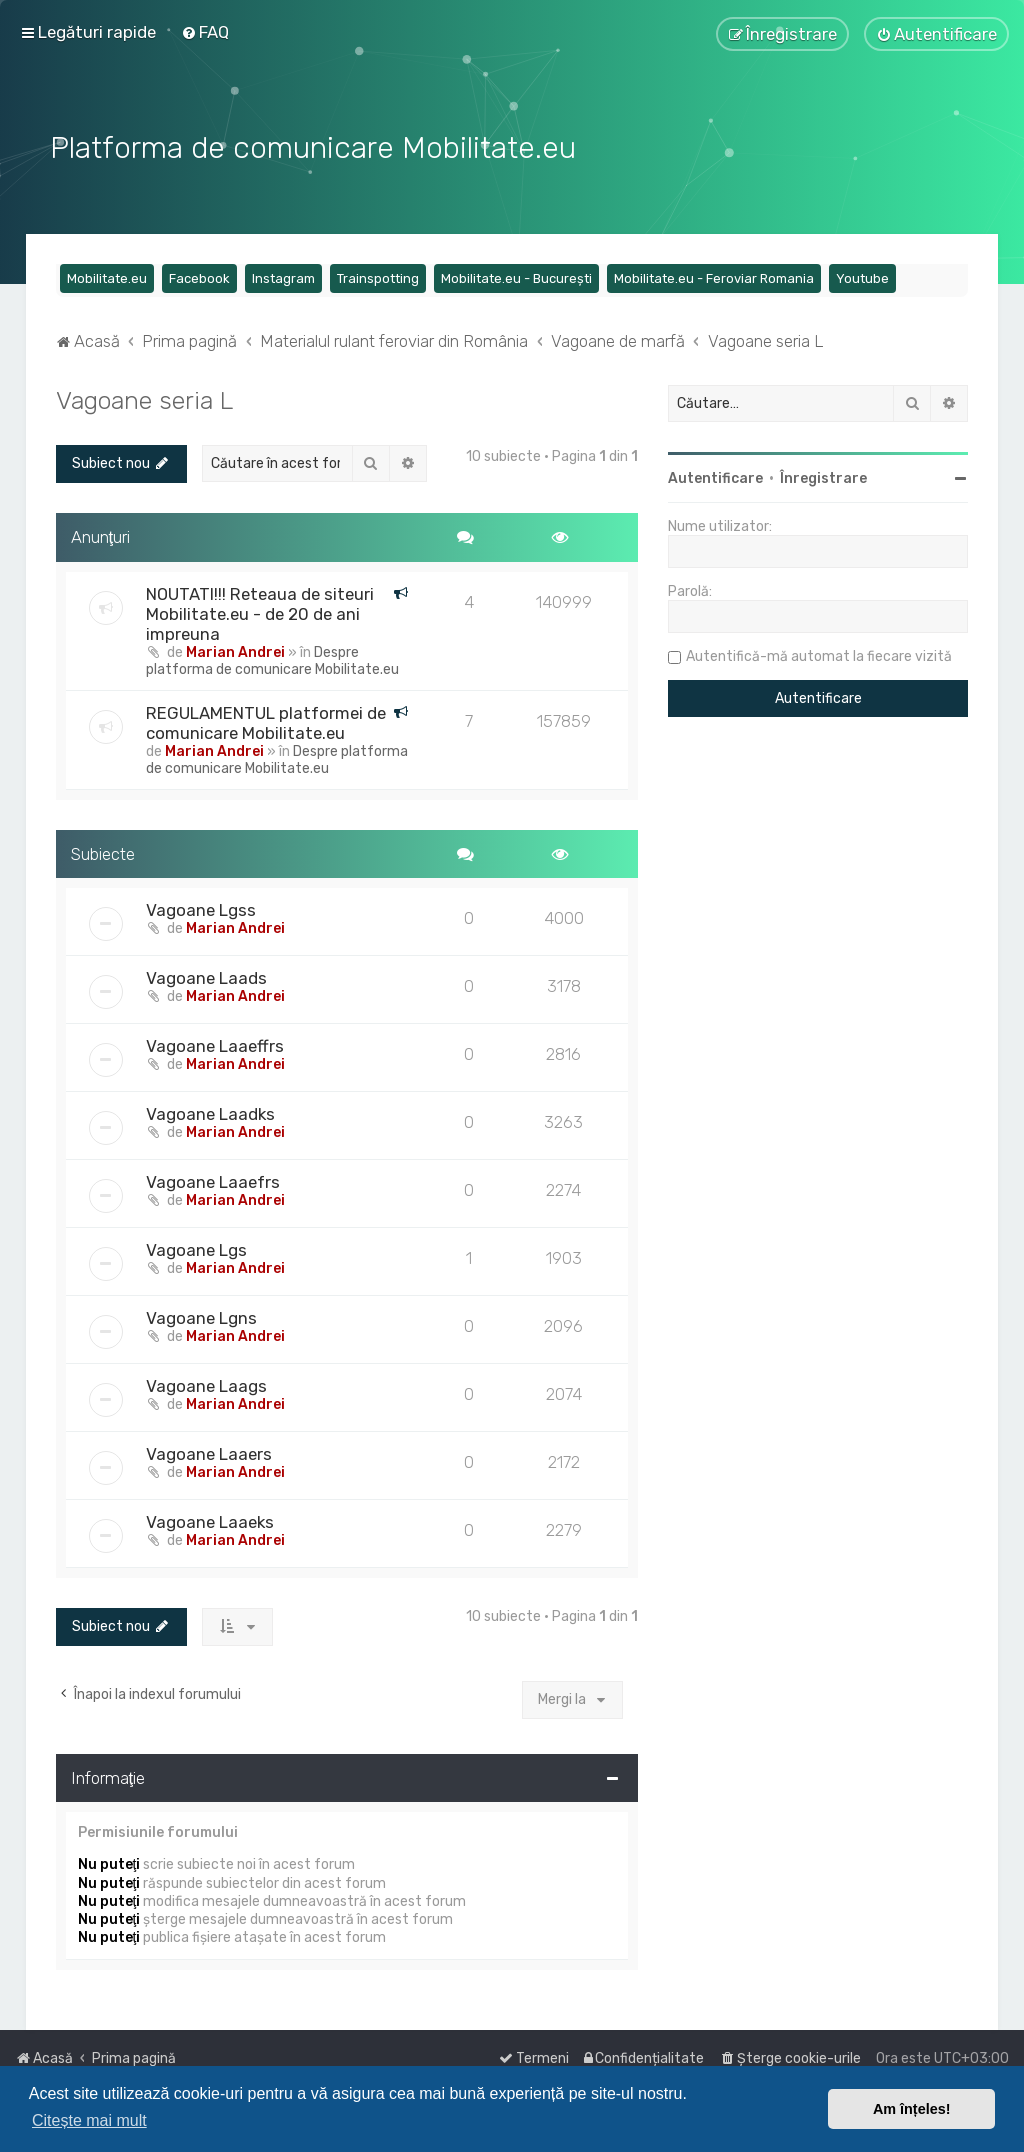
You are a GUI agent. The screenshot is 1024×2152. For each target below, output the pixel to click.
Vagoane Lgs (196, 1248)
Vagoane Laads (206, 976)
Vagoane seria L (144, 398)
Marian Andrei (235, 649)
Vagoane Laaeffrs (215, 1044)
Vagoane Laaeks (210, 1520)
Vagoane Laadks (210, 1112)
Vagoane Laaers (209, 1452)
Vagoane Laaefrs (213, 1180)
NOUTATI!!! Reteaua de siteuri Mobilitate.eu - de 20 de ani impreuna (260, 611)
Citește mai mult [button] (89, 2120)
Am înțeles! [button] (912, 2109)
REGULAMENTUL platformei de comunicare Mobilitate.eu (266, 720)
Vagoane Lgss (201, 908)
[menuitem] (205, 32)
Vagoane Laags (206, 1384)
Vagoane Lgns (201, 1316)
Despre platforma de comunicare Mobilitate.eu (272, 658)
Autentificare (715, 476)
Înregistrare (823, 476)
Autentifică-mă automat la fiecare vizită (819, 654)
